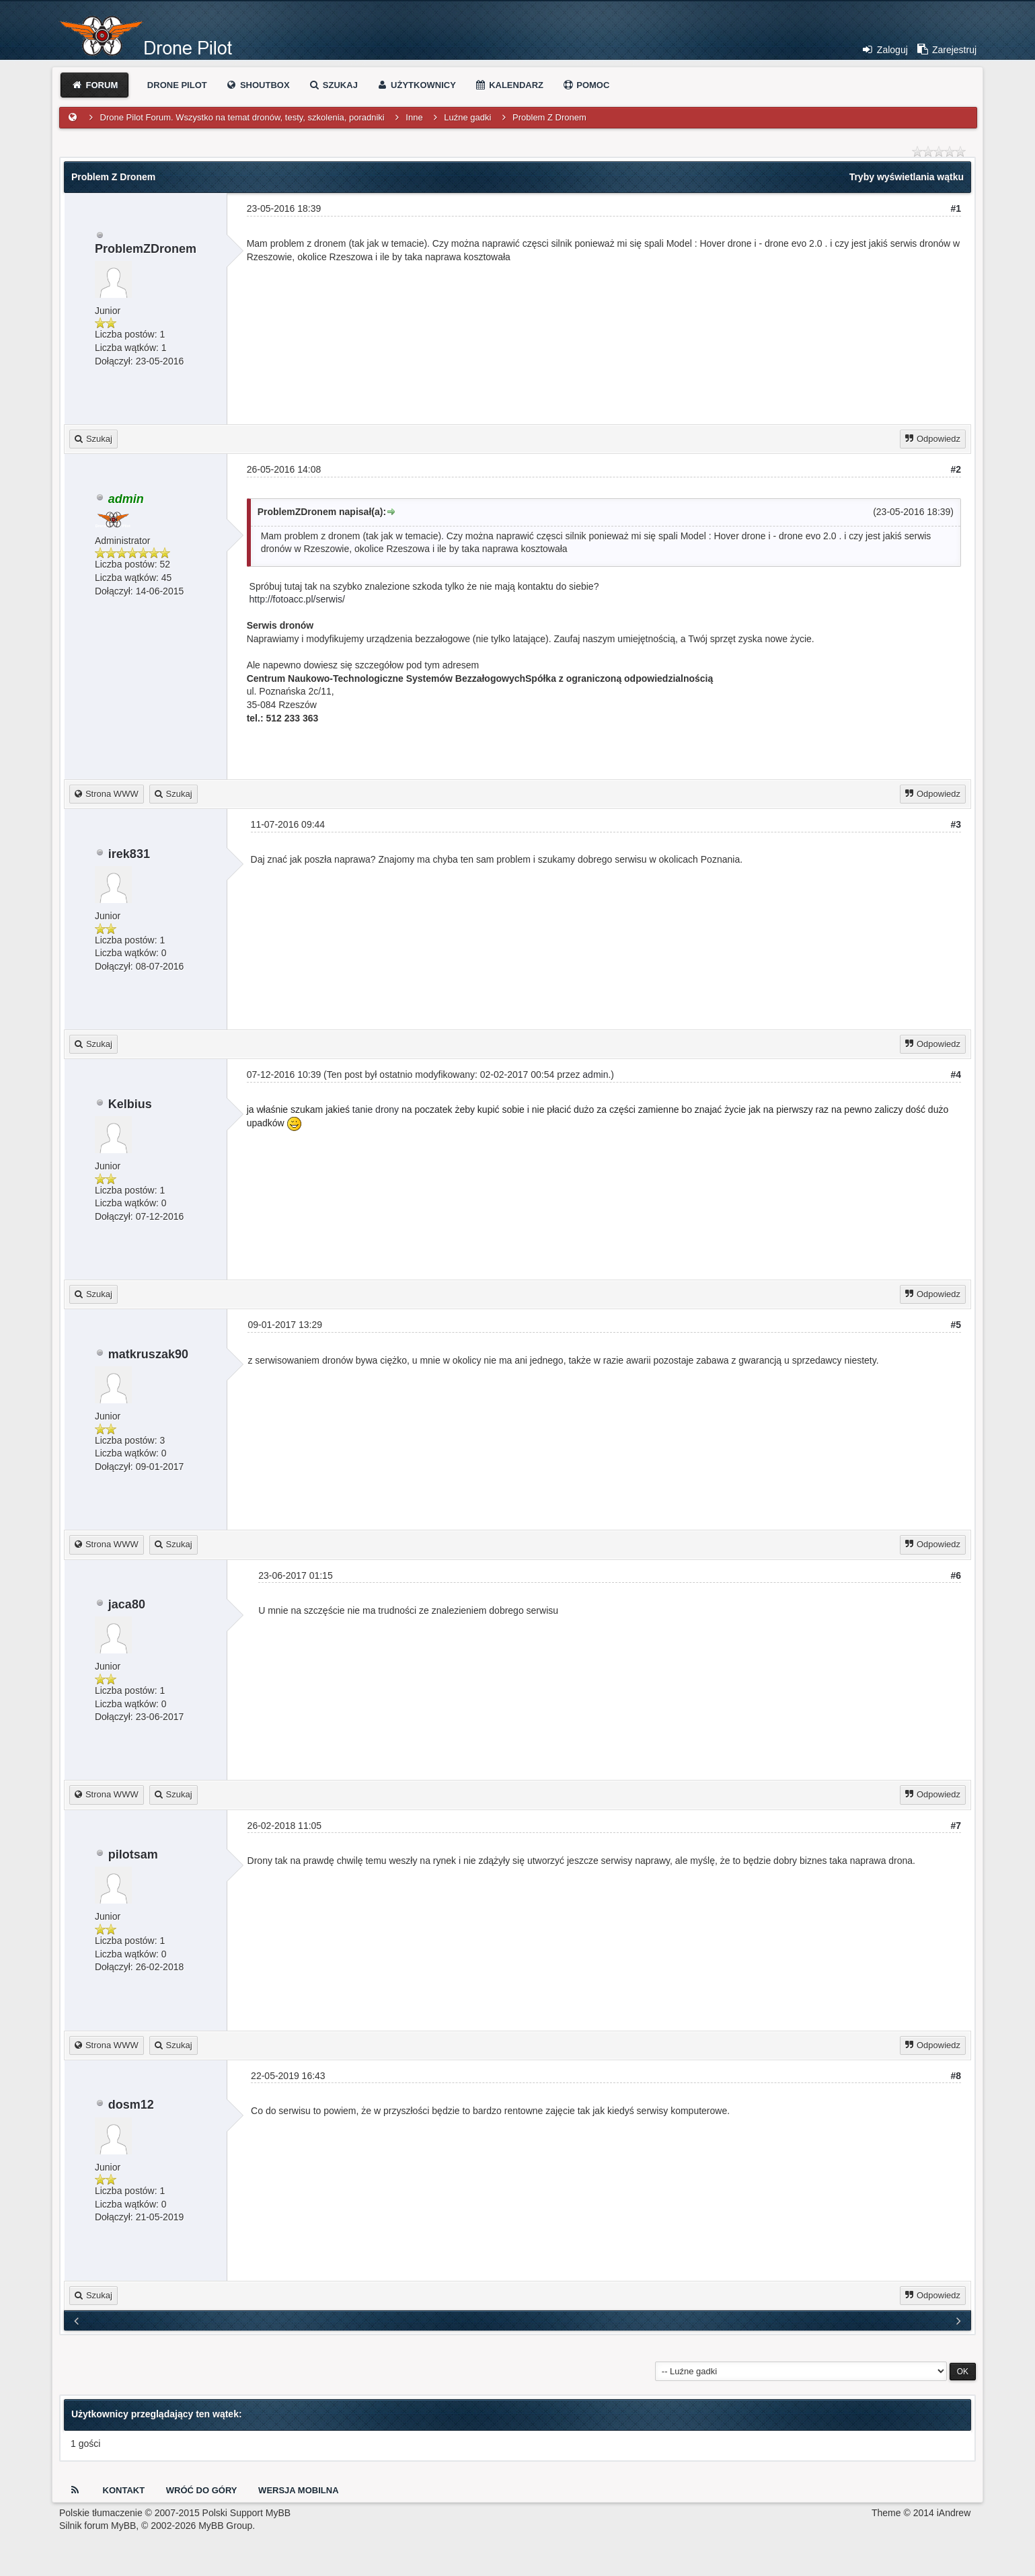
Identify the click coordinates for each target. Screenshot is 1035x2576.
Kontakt (124, 2490)
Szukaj (333, 85)
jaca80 (126, 1604)
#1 (955, 208)
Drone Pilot (177, 85)
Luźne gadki (467, 117)
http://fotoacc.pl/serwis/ (297, 599)
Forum (94, 85)
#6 (955, 1575)
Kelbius (130, 1104)
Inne (414, 117)
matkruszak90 (148, 1354)
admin (595, 1074)
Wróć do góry (201, 2490)
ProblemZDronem (145, 249)
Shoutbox (257, 85)
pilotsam (133, 1854)
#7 (955, 1825)
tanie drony (375, 1109)
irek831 (129, 854)
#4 (955, 1074)
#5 (955, 1324)
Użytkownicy (416, 85)
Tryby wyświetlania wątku (906, 176)
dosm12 (131, 2104)
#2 (955, 469)
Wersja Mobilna (298, 2490)
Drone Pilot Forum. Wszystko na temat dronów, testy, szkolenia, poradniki (242, 117)
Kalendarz (509, 85)
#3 (955, 824)
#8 (955, 2075)
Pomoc (586, 85)
